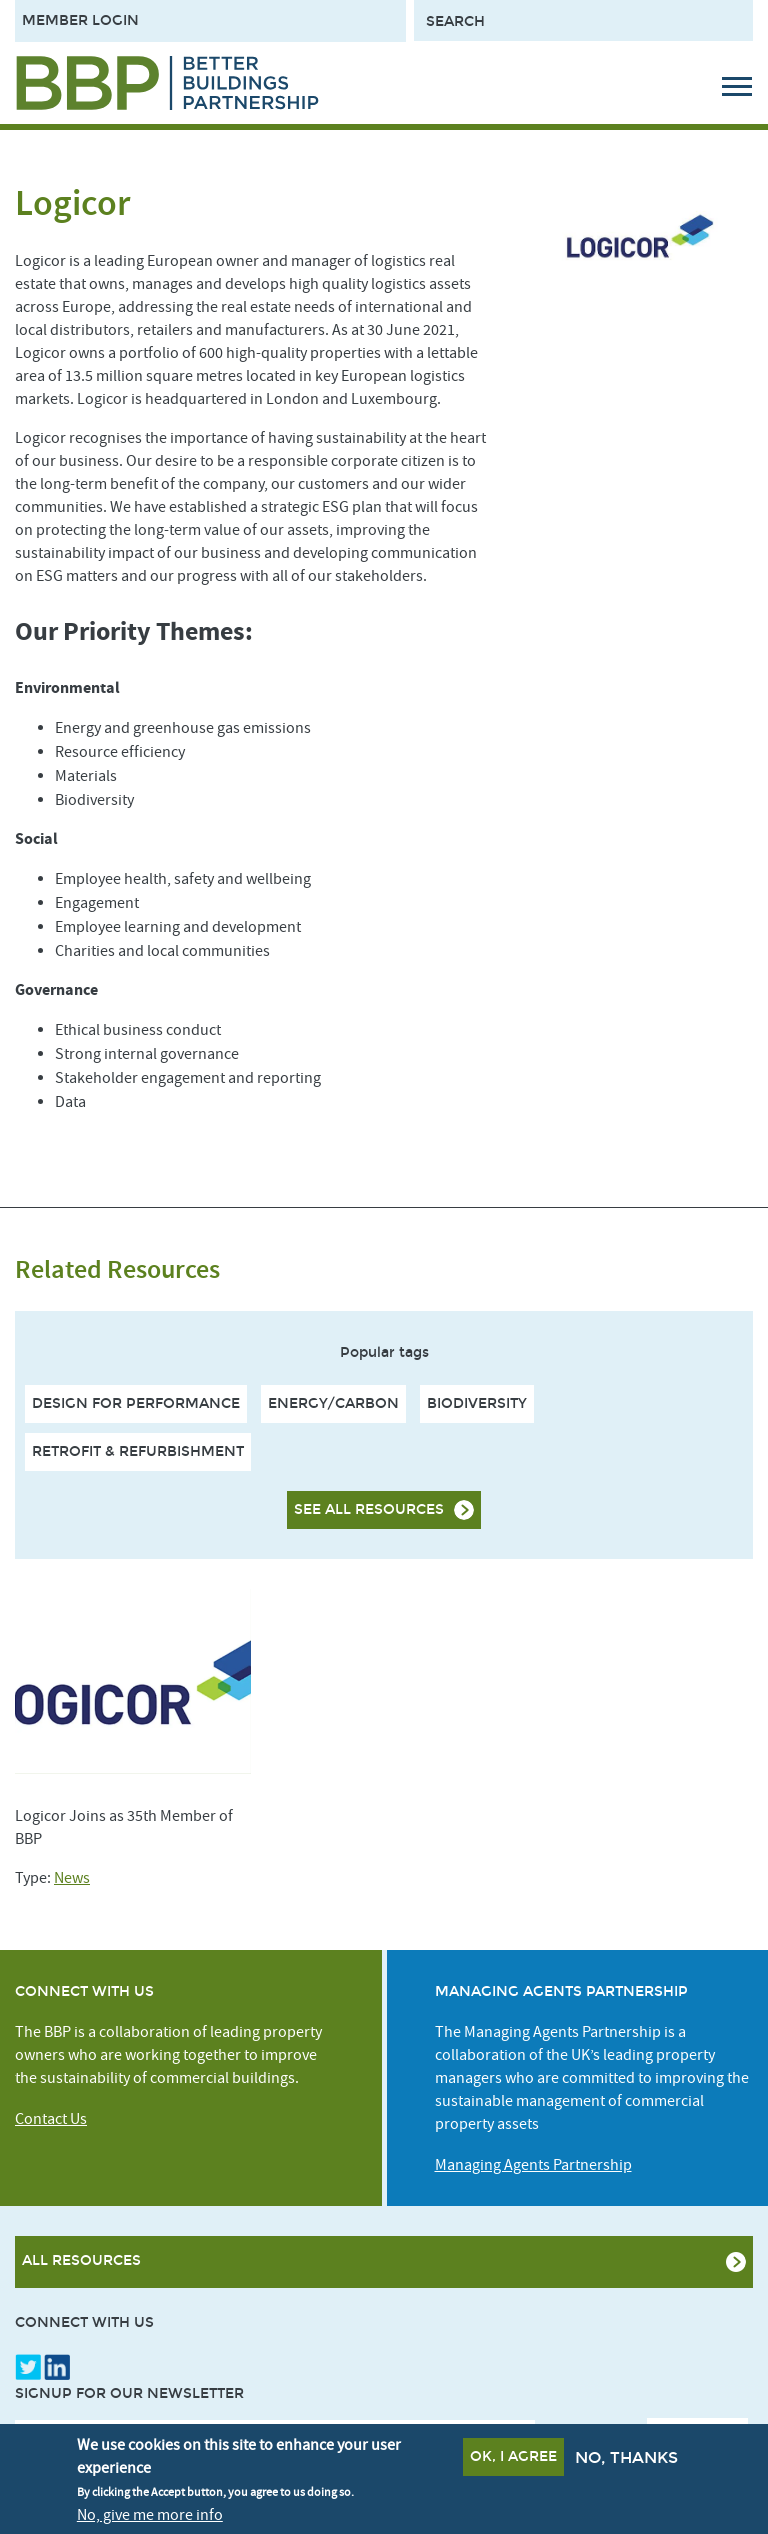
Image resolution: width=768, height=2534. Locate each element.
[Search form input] (583, 20)
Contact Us (51, 2119)
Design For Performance (136, 1403)
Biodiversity (477, 1403)
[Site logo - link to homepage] (167, 83)
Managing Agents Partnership (533, 2165)
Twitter (28, 2367)
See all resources (369, 1509)
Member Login (80, 20)
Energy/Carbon (333, 1403)
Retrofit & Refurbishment (138, 1451)
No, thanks (626, 2460)
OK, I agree (513, 2459)
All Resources (81, 2260)
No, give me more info (150, 2518)
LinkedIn (57, 2367)
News (72, 1878)
